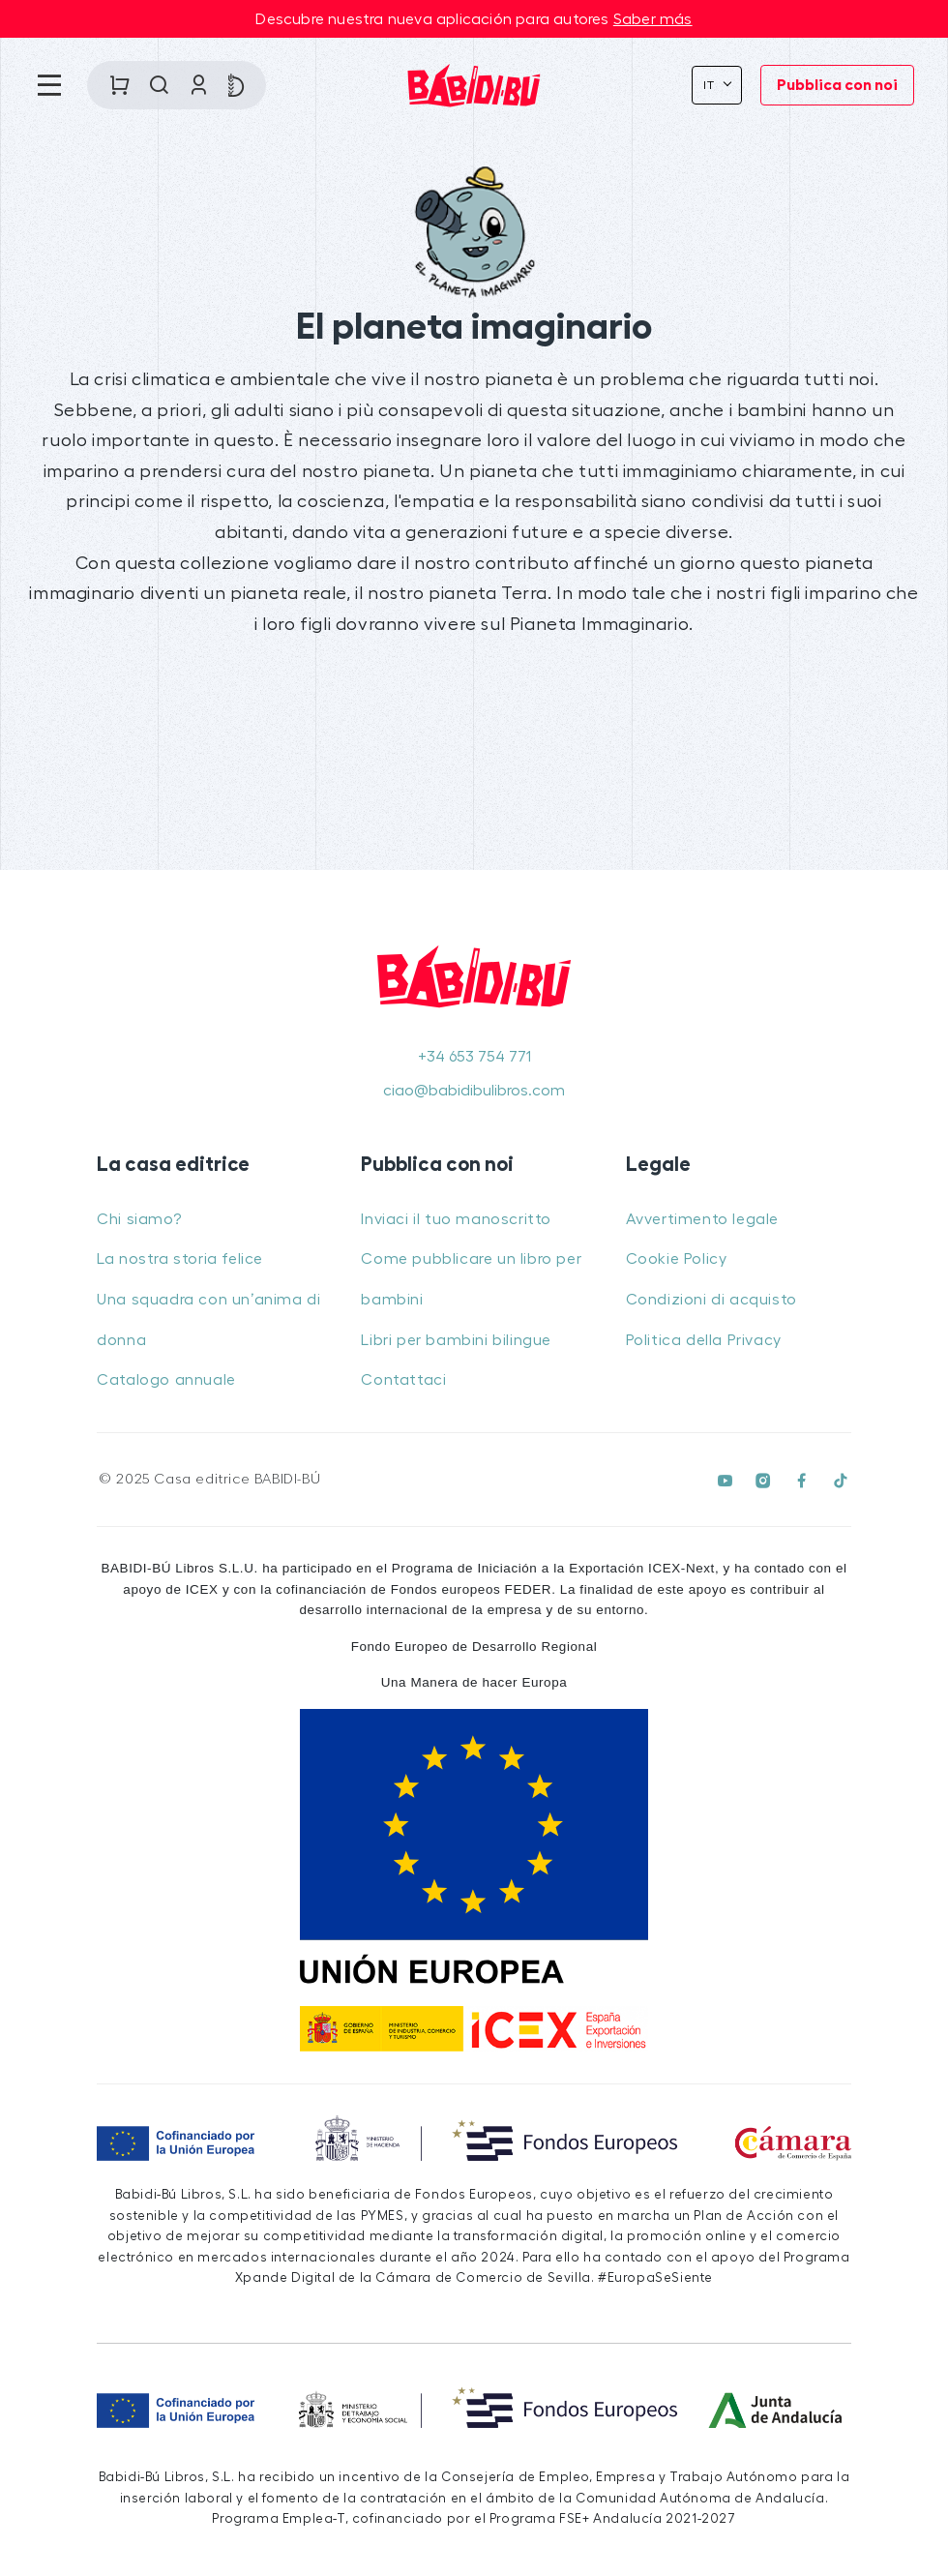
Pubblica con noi (837, 85)
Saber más (653, 19)
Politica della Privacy (704, 1340)
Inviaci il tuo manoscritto (456, 1219)
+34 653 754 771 (474, 1056)
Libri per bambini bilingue (456, 1340)
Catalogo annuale (166, 1380)
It (711, 85)
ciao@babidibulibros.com (474, 1090)
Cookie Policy (676, 1259)
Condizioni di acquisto (711, 1299)
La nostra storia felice (180, 1259)
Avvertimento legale (702, 1219)
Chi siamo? (139, 1219)
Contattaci (403, 1380)
